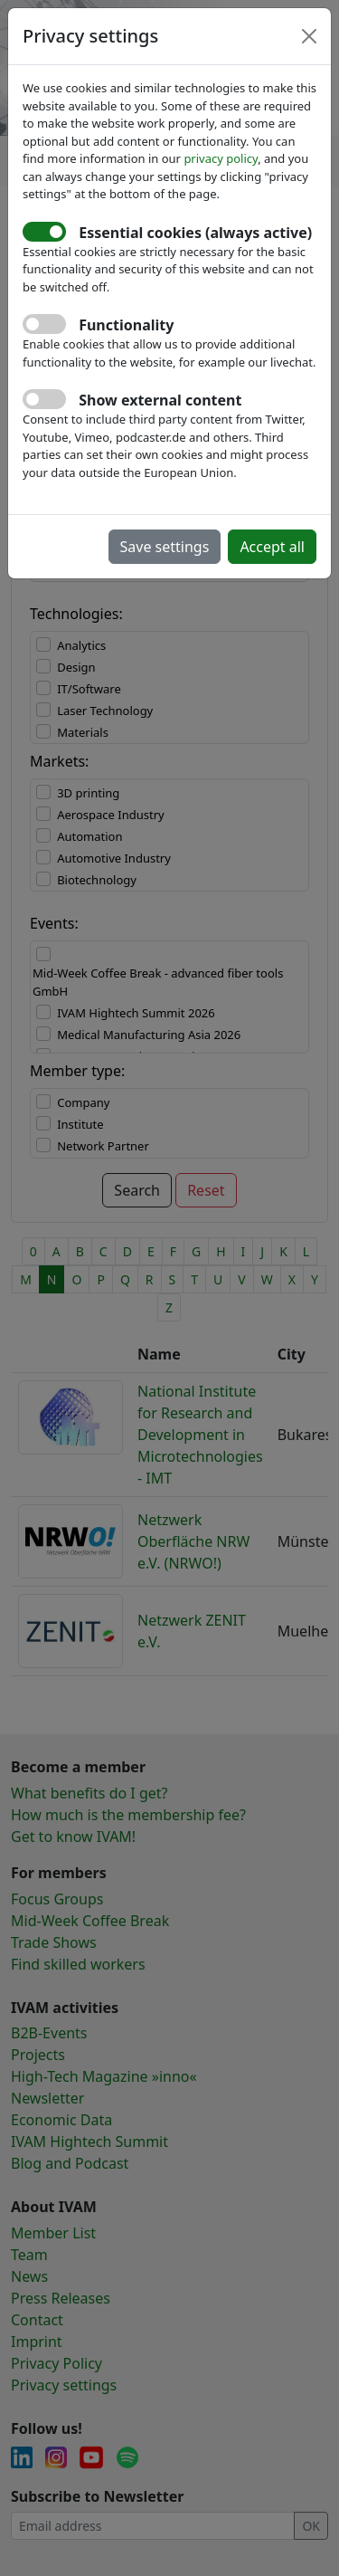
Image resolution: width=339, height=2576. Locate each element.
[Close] (309, 36)
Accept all (272, 547)
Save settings (165, 547)
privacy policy (221, 158)
